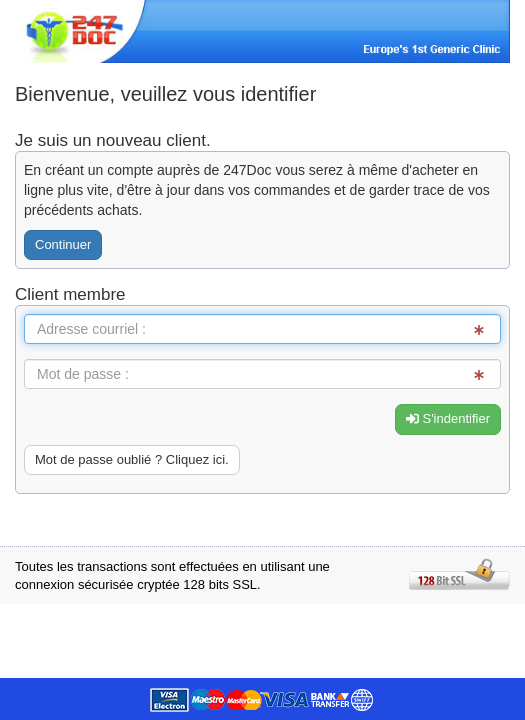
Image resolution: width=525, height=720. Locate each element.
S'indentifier (448, 418)
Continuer (63, 244)
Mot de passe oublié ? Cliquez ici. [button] (132, 459)
